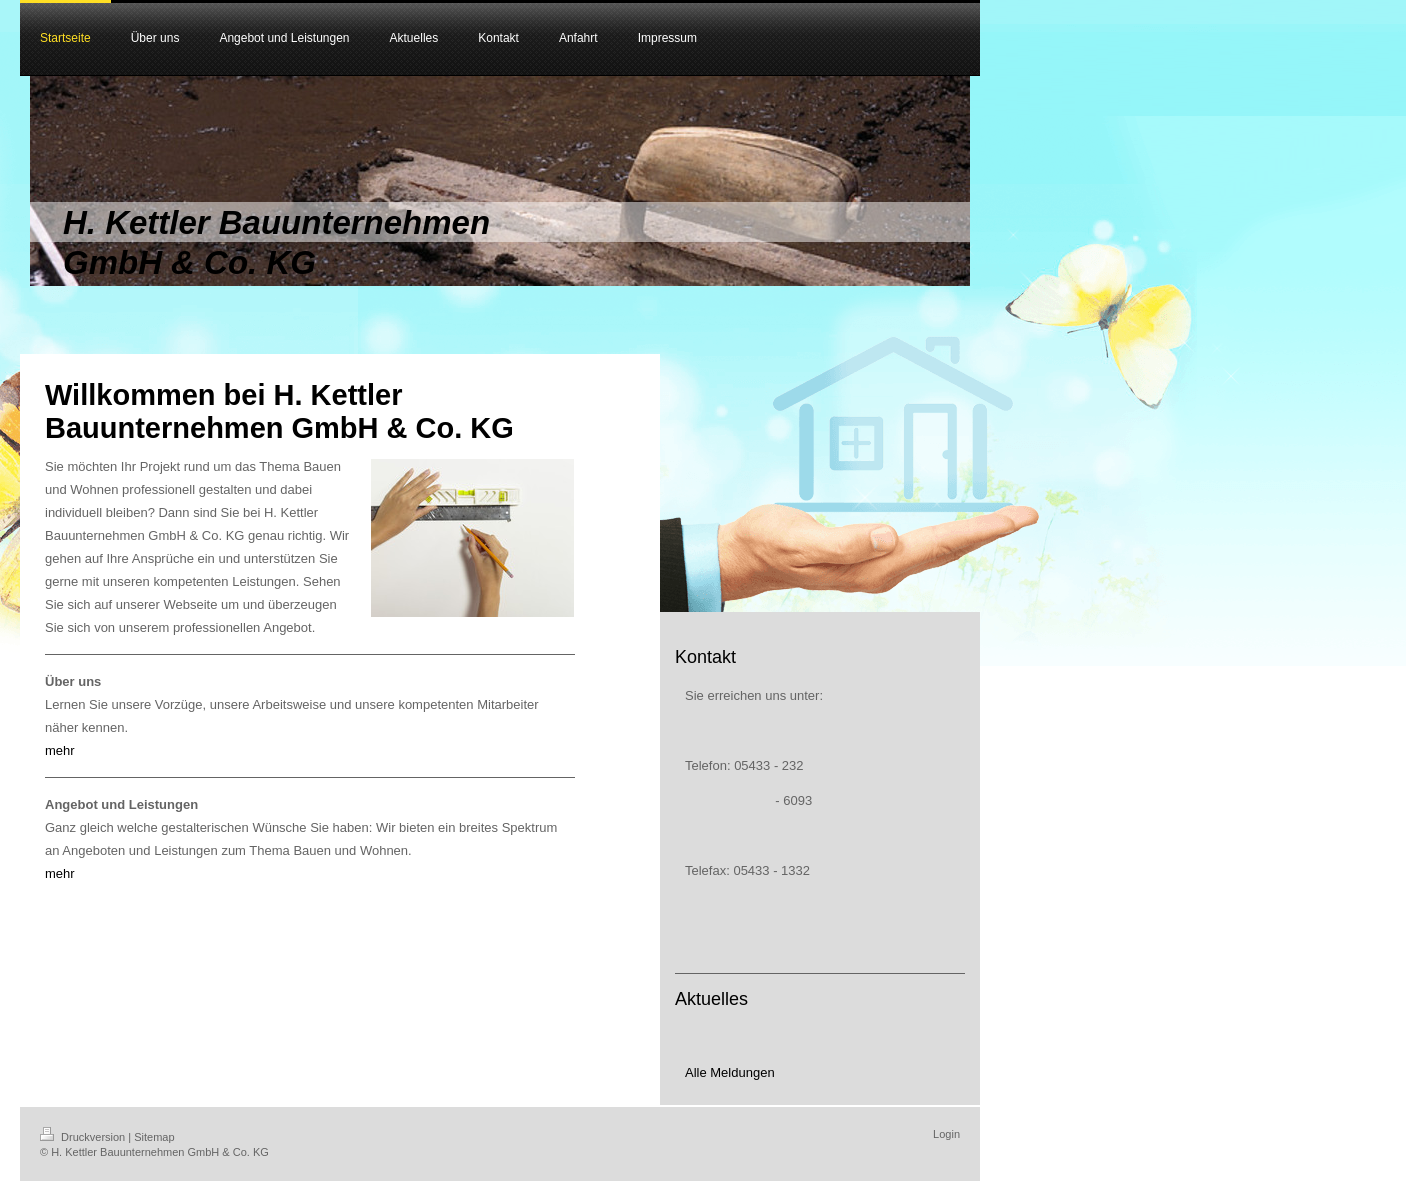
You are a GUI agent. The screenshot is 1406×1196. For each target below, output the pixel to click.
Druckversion (84, 1137)
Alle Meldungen (730, 1072)
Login (946, 1134)
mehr (60, 750)
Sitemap (154, 1137)
